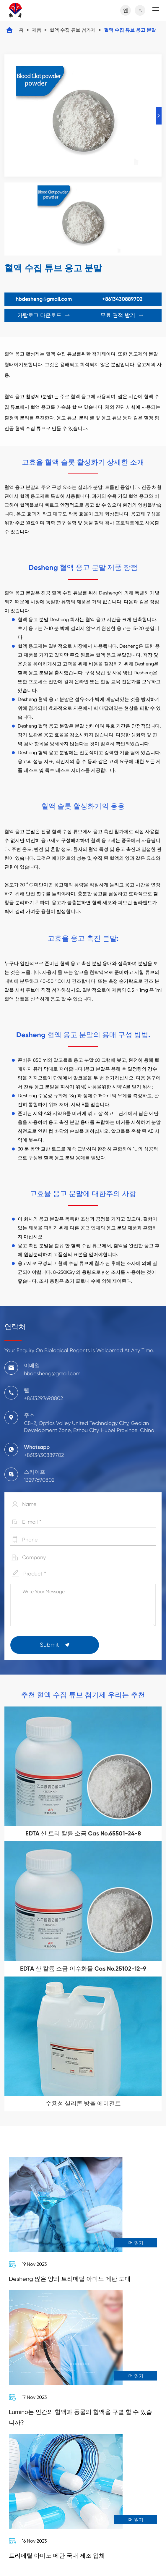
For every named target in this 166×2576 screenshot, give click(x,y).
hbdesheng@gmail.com (44, 299)
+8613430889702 (122, 299)
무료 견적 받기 (122, 315)
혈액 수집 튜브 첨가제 (73, 30)
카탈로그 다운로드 (43, 315)
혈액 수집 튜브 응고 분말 (130, 30)
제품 (36, 30)
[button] (159, 116)
